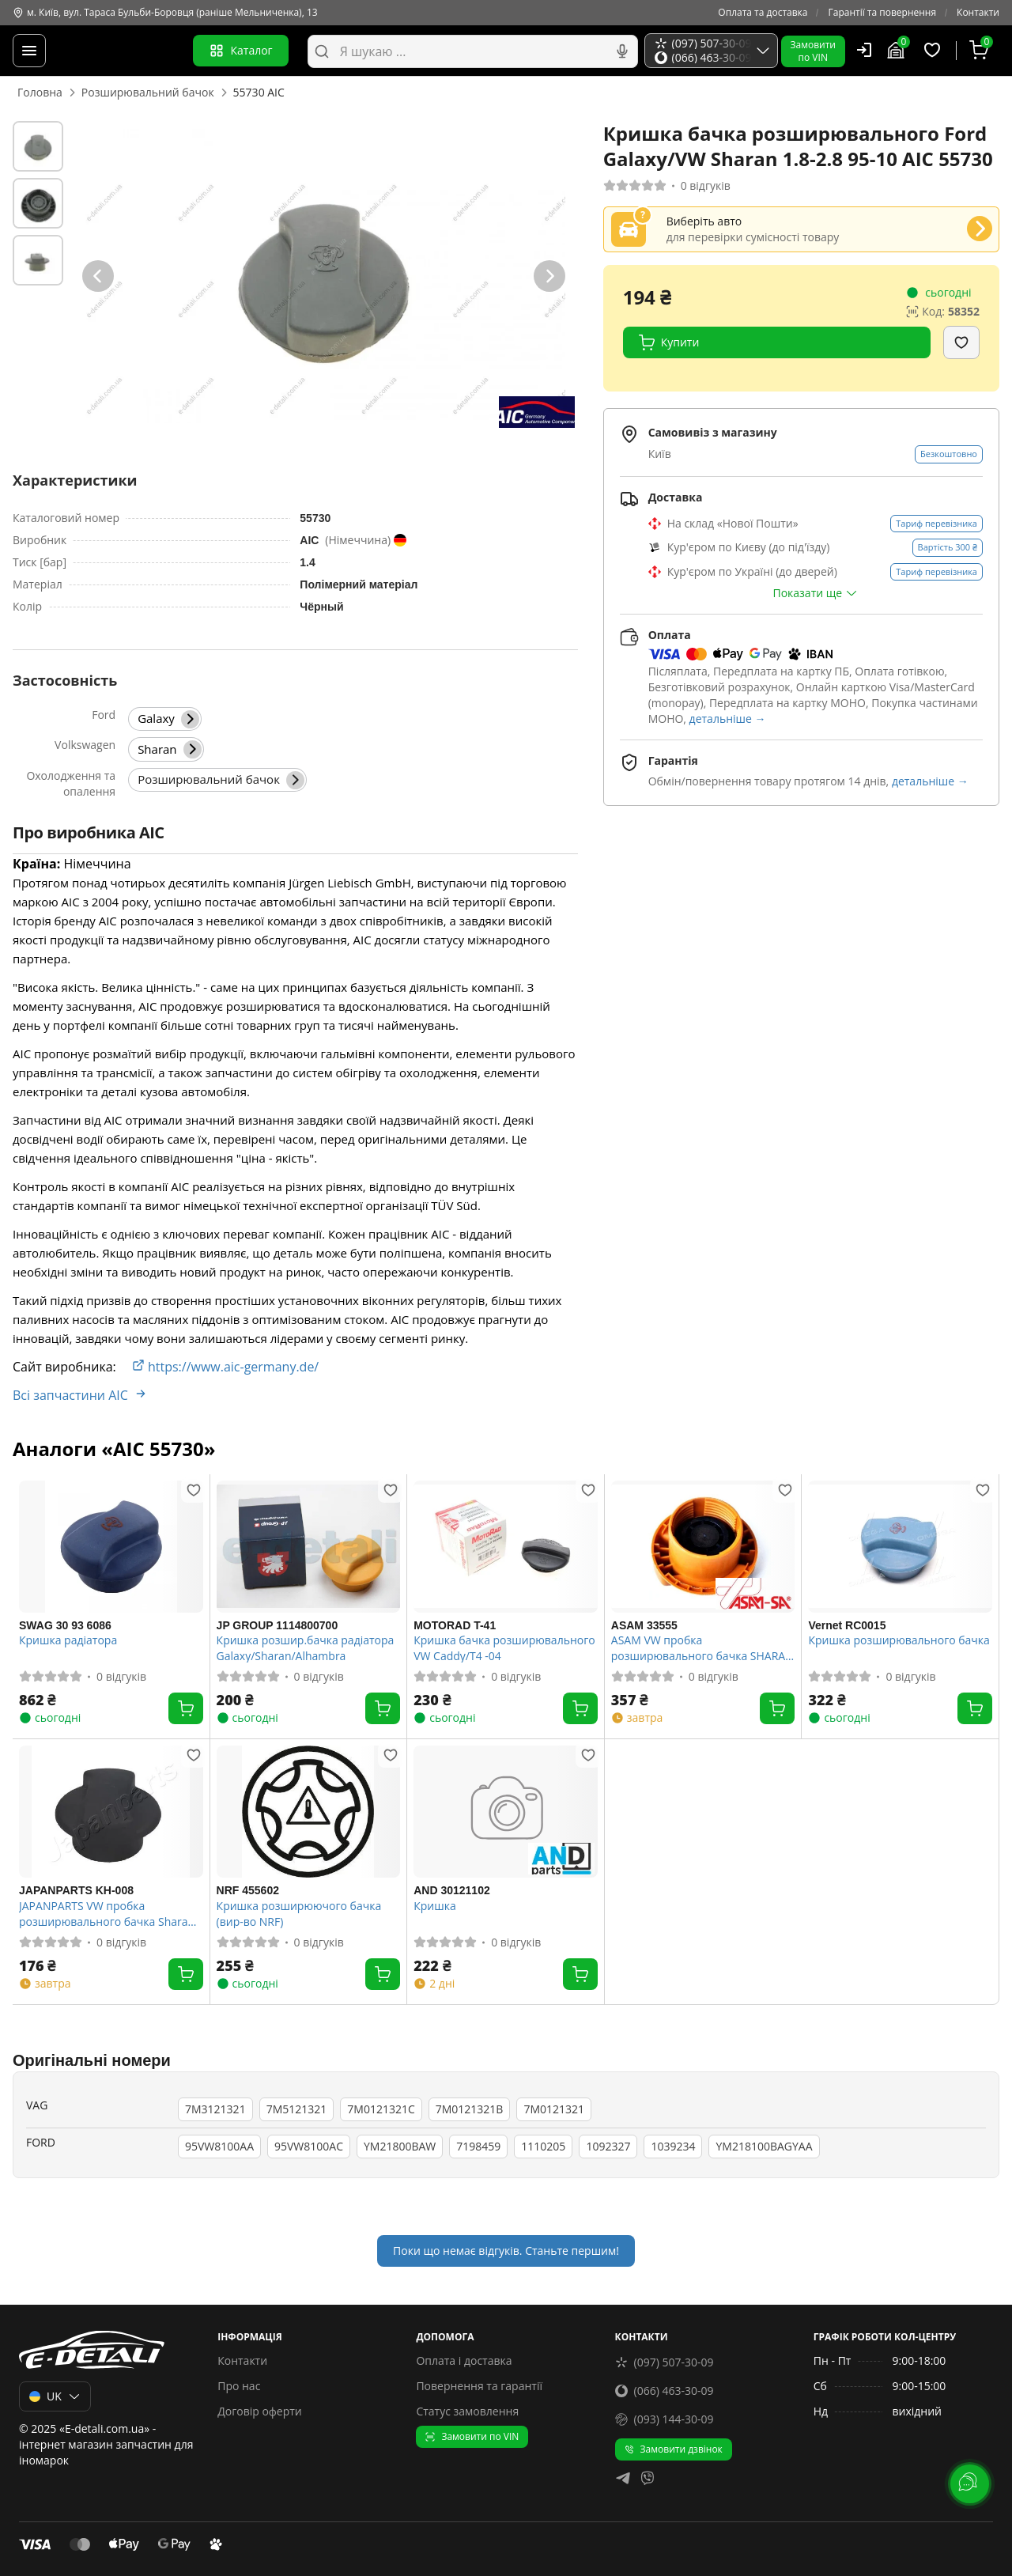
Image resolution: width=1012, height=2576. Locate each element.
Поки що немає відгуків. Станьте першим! (506, 2250)
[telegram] (623, 2480)
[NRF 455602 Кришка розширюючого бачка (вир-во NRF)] (309, 1812)
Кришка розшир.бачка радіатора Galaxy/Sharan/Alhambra (306, 1647)
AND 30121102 (451, 1890)
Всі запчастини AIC (80, 1395)
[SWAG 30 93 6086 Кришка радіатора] (111, 1547)
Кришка (434, 1905)
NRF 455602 (248, 1890)
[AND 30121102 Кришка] (505, 1812)
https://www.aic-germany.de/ (225, 1366)
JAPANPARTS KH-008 (76, 1890)
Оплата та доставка (762, 12)
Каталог (241, 51)
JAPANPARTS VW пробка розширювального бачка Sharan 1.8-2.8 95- (106, 1913)
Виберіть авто (704, 221)
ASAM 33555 (644, 1625)
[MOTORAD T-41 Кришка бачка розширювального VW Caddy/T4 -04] (505, 1547)
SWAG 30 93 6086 (65, 1625)
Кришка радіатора (68, 1639)
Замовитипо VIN (813, 51)
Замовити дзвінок (674, 2449)
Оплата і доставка (464, 2360)
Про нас (238, 2385)
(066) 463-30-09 (664, 2390)
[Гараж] (898, 50)
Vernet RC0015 (847, 1625)
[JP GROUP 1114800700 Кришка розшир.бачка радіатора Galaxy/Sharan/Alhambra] (309, 1547)
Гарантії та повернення (882, 12)
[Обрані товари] (934, 50)
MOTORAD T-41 (454, 1625)
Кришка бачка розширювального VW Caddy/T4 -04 (504, 1647)
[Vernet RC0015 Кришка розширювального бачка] (900, 1547)
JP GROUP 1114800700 (277, 1625)
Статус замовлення (467, 2411)
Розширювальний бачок (147, 92)
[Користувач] (864, 50)
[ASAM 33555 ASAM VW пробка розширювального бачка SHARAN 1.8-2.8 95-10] (703, 1547)
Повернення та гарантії (479, 2385)
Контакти (978, 12)
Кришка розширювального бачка (898, 1639)
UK (55, 2396)
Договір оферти (259, 2411)
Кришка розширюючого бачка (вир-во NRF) (299, 1913)
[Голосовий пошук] (622, 51)
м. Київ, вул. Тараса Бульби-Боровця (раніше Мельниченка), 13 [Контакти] (165, 12)
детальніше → (727, 718)
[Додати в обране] (961, 342)
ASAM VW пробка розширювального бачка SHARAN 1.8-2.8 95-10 (702, 1647)
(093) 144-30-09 (664, 2419)
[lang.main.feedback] (967, 2482)
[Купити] (185, 1708)
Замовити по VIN (472, 2436)
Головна (39, 92)
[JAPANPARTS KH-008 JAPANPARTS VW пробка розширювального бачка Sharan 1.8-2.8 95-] (111, 1812)
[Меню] (29, 50)
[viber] (647, 2480)
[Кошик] (981, 50)
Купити (669, 342)
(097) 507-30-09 (664, 2362)
